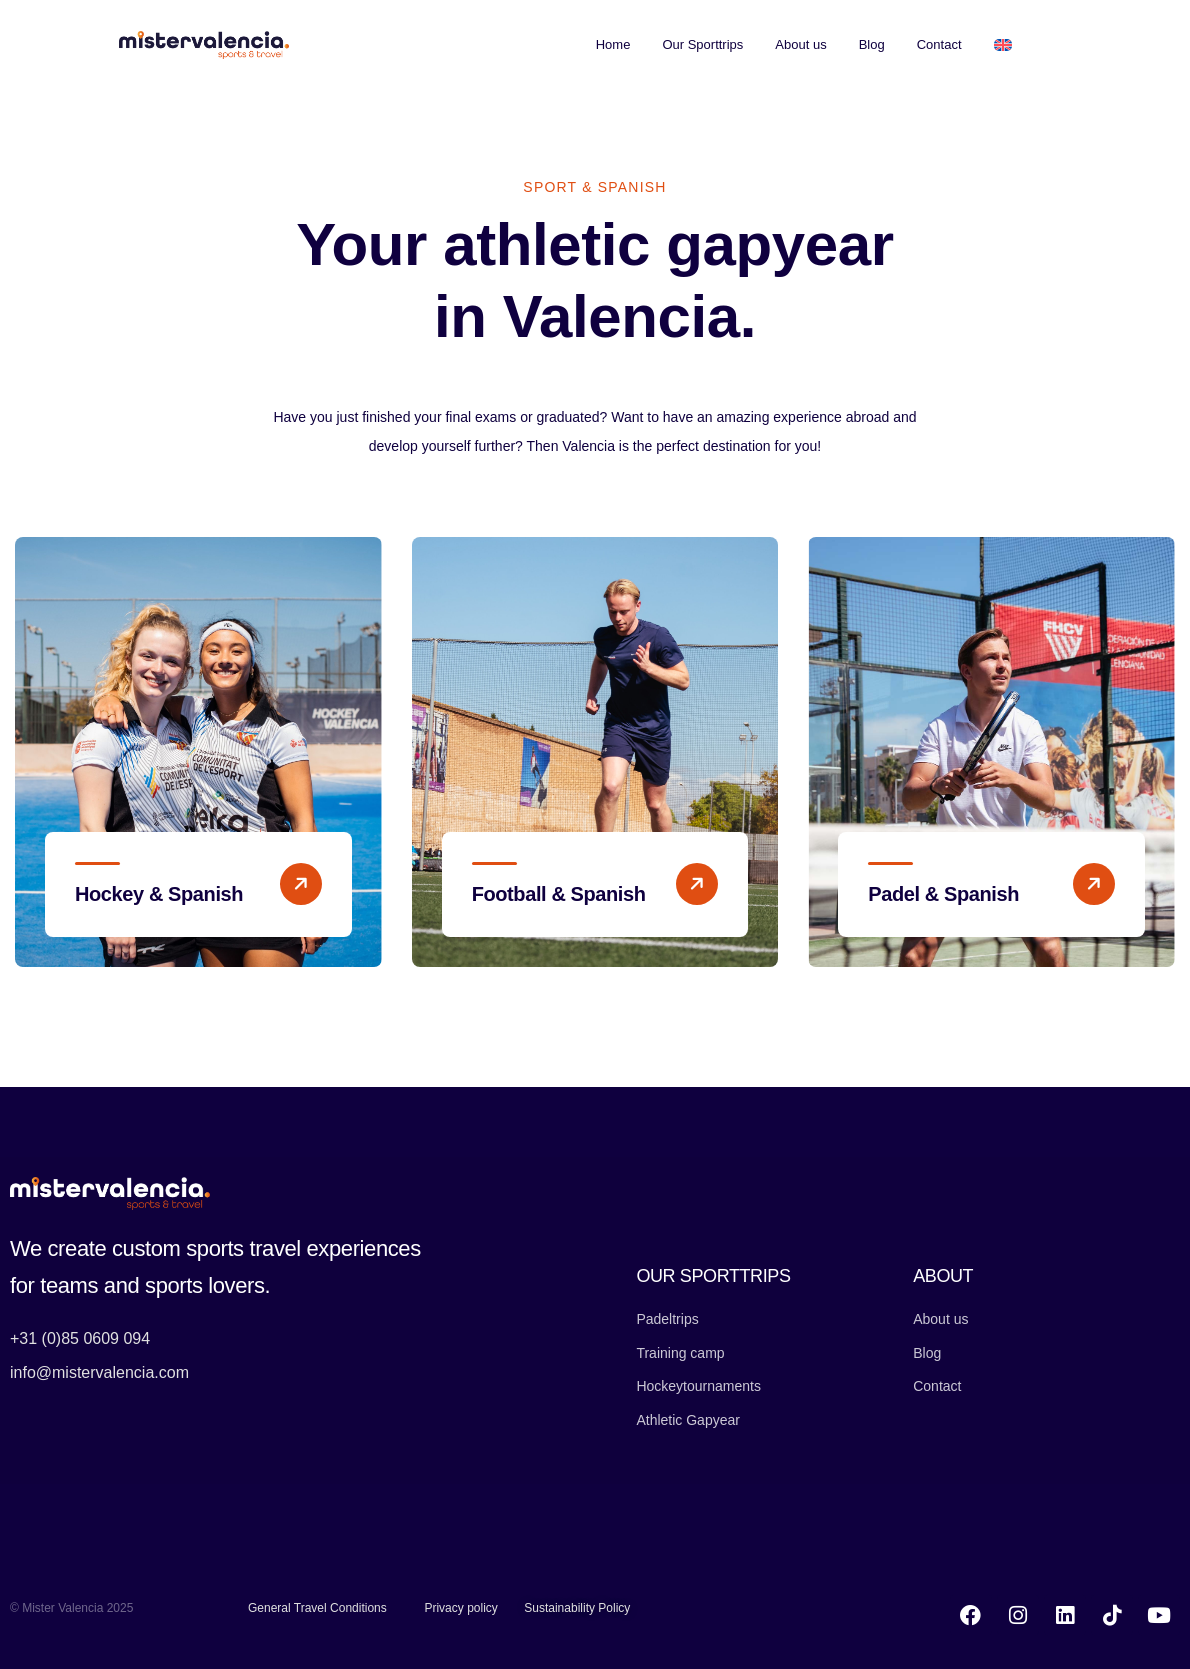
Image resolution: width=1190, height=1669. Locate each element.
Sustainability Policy (577, 1608)
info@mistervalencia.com (99, 1372)
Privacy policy (460, 1608)
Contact (939, 44)
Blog (872, 44)
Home (613, 44)
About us (800, 44)
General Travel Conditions (317, 1608)
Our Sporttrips (702, 44)
